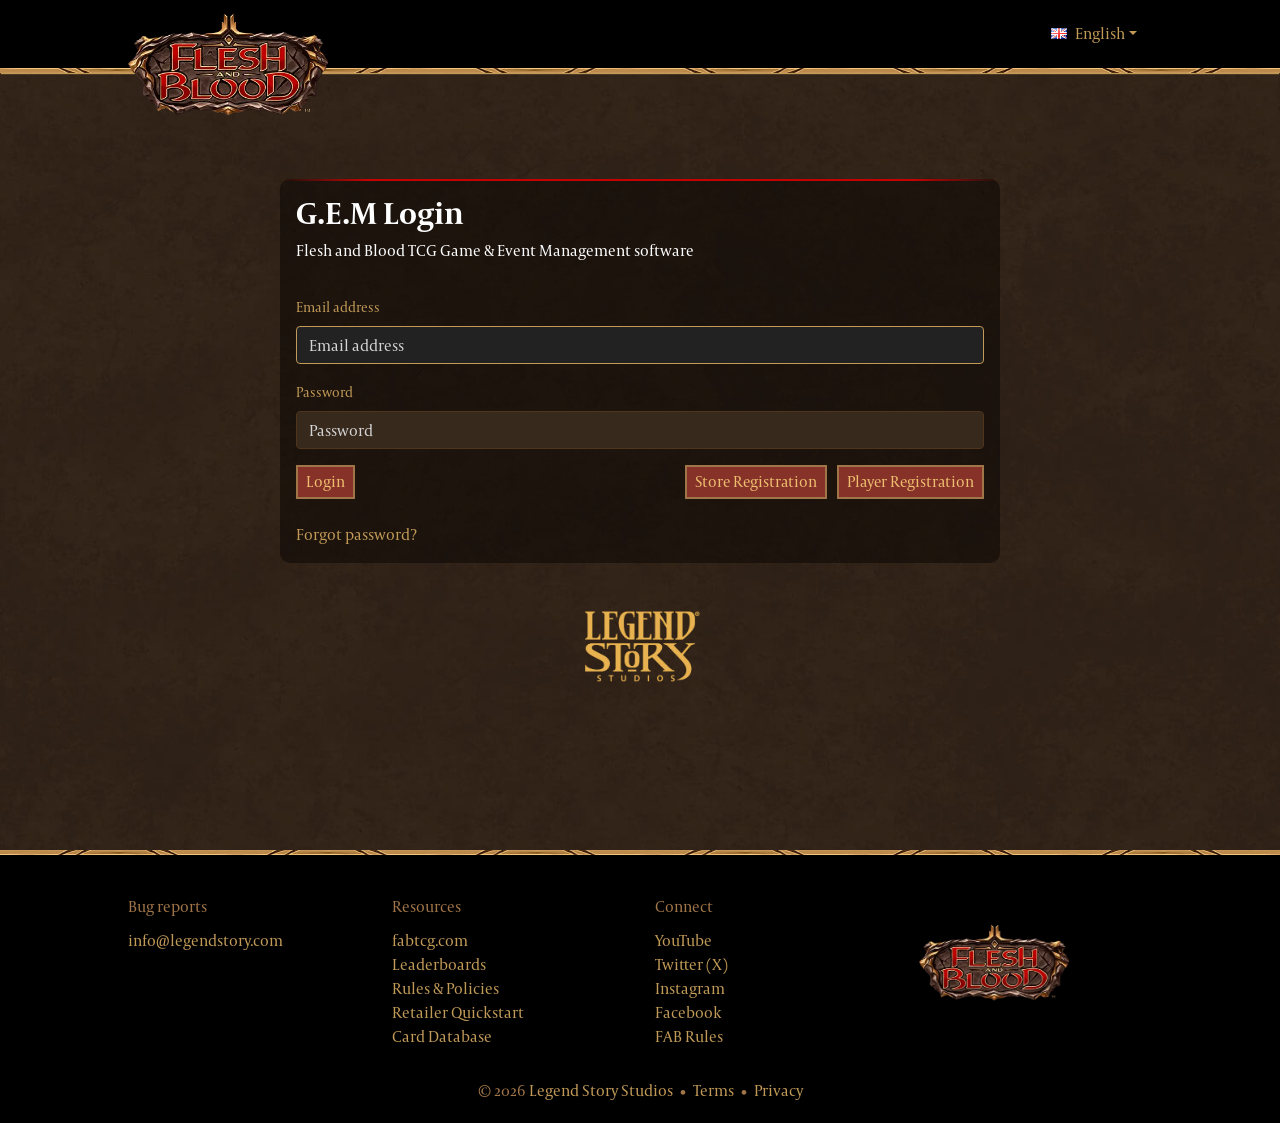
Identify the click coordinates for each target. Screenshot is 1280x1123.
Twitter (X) (691, 964)
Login (325, 481)
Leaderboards (439, 964)
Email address (338, 307)
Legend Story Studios (601, 1090)
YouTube (683, 940)
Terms (713, 1090)
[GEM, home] (228, 66)
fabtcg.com (430, 940)
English (1094, 33)
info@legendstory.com (205, 940)
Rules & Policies (445, 988)
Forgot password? (356, 534)
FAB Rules (689, 1036)
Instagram (690, 988)
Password (324, 392)
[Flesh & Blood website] (994, 964)
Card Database (442, 1036)
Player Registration (908, 481)
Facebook (688, 1012)
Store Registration (750, 481)
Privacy (778, 1090)
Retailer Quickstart (458, 1012)
